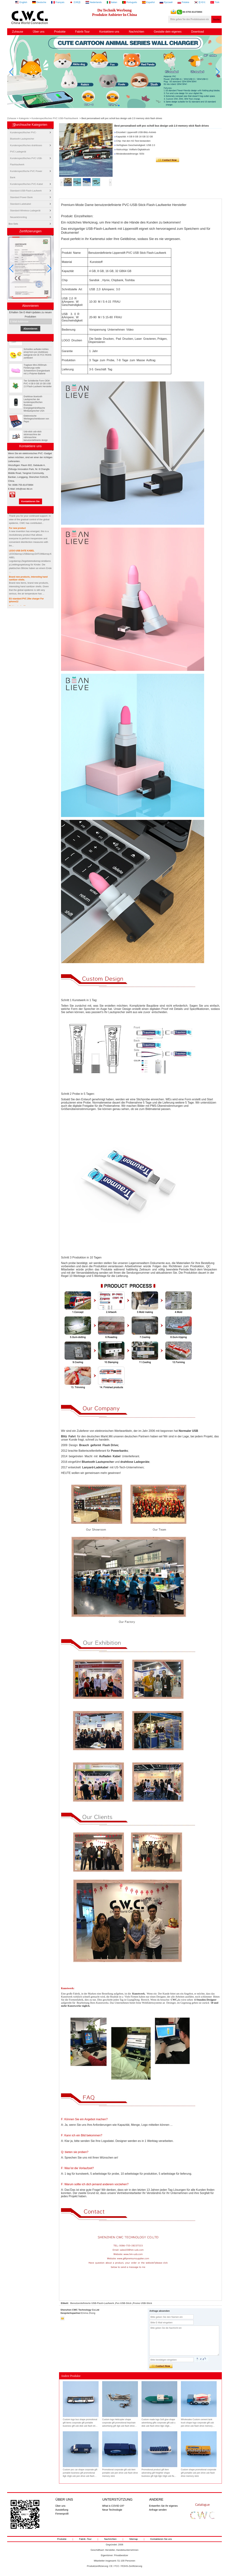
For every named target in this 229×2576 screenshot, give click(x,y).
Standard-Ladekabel (20, 204)
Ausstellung (61, 2509)
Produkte (59, 31)
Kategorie (24, 118)
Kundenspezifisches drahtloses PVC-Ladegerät (26, 146)
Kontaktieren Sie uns (161, 2539)
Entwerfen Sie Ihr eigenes (163, 2505)
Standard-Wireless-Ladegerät (25, 210)
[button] (110, 105)
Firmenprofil (62, 2513)
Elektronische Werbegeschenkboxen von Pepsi (36, 420)
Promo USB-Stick (142, 2303)
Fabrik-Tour (82, 31)
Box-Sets (13, 223)
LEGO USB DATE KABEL (21, 552)
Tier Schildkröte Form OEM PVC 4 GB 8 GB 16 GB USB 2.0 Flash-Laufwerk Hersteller (38, 385)
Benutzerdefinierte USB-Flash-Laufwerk (92, 2303)
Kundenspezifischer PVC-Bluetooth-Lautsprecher (23, 133)
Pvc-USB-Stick (123, 2303)
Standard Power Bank (21, 197)
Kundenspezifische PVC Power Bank (26, 172)
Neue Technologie (112, 2509)
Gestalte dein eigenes (168, 31)
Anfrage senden (158, 2509)
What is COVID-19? (113, 2505)
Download (197, 31)
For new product (17, 529)
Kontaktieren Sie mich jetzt (30, 502)
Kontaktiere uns (109, 31)
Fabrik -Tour (85, 2539)
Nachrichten (136, 31)
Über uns (38, 31)
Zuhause (17, 31)
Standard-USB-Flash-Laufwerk (26, 190)
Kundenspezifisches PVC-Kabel (26, 184)
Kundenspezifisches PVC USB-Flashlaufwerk (54, 118)
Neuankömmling (18, 217)
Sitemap (133, 2539)
